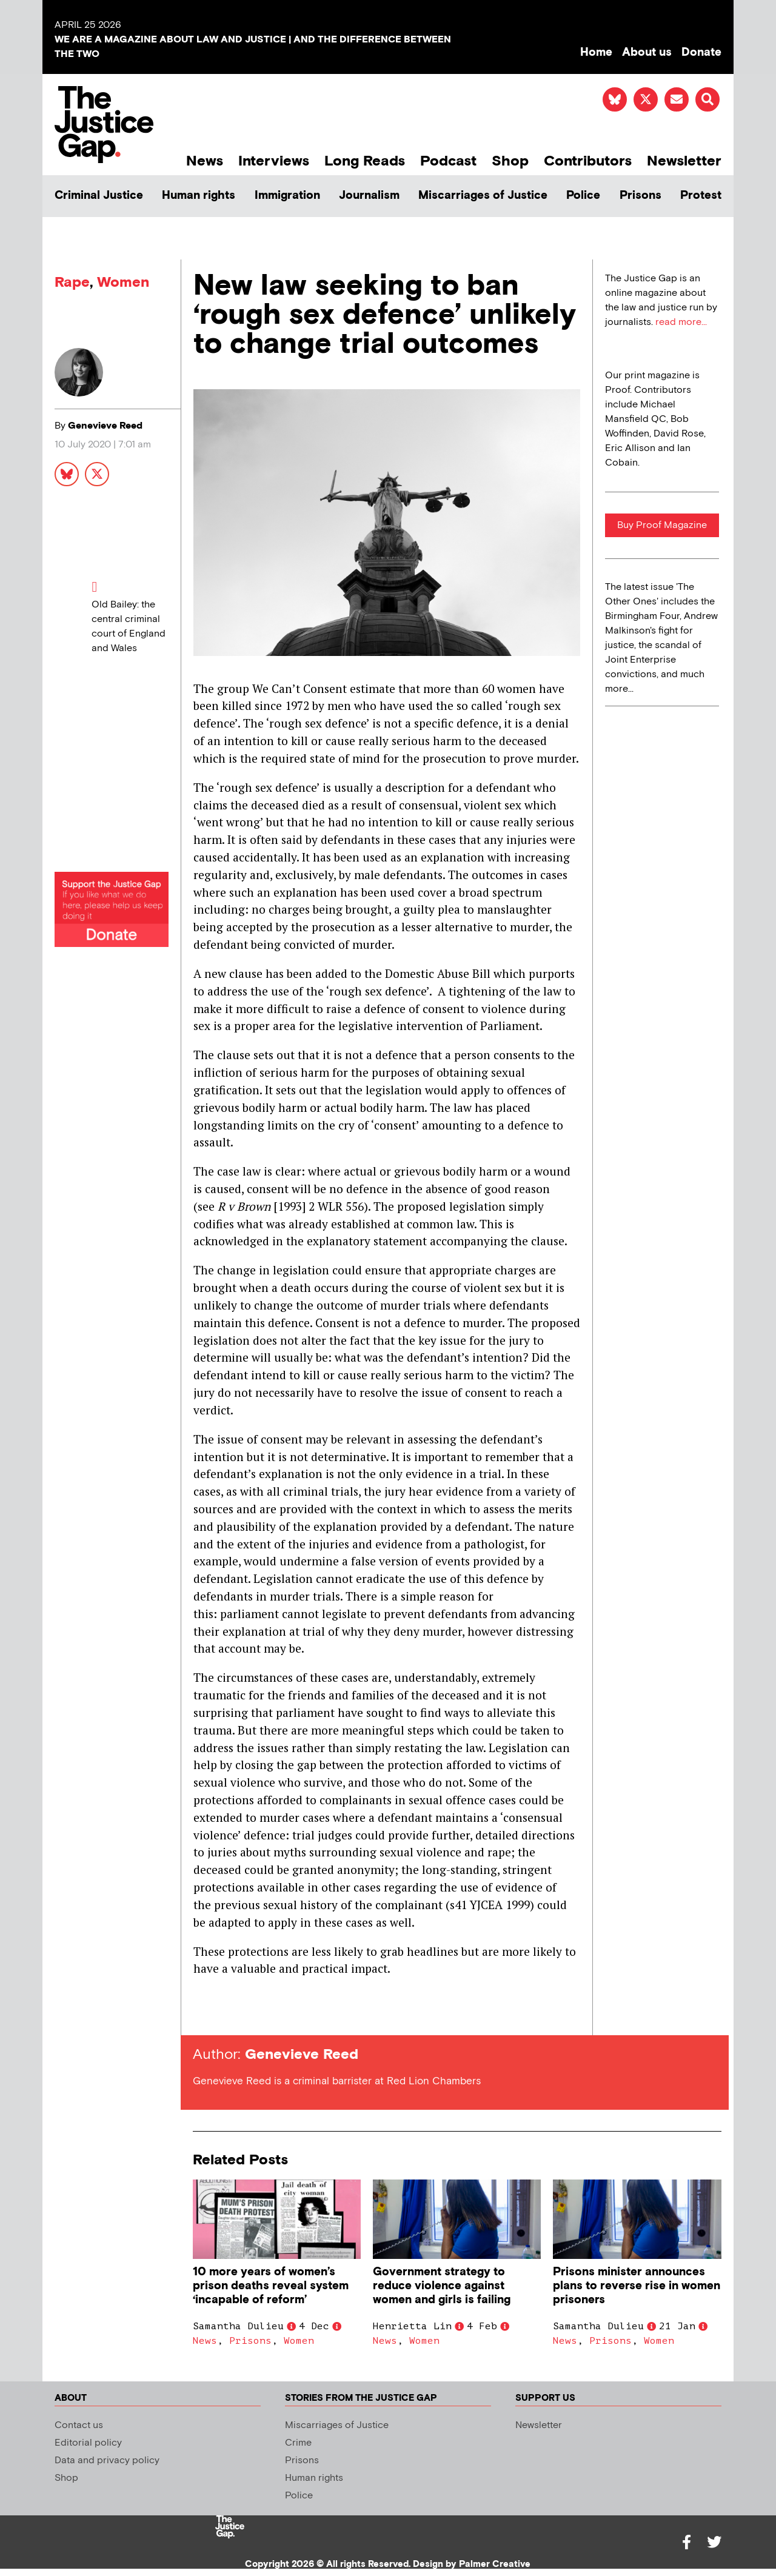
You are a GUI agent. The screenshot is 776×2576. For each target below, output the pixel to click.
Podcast (448, 161)
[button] (707, 99)
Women (123, 282)
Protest (700, 195)
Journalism (369, 195)
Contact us (79, 2425)
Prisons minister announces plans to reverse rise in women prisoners (636, 2285)
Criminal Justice (99, 195)
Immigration (287, 195)
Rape (72, 282)
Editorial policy (88, 2443)
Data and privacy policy (107, 2460)
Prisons (640, 195)
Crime (298, 2443)
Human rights (198, 195)
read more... (681, 322)
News (204, 161)
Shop (510, 161)
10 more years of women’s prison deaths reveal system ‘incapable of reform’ (271, 2285)
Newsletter (684, 161)
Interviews (273, 161)
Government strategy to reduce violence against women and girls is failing (441, 2285)
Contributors (588, 161)
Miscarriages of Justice (482, 195)
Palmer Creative (494, 2564)
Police (583, 195)
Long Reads (364, 161)
